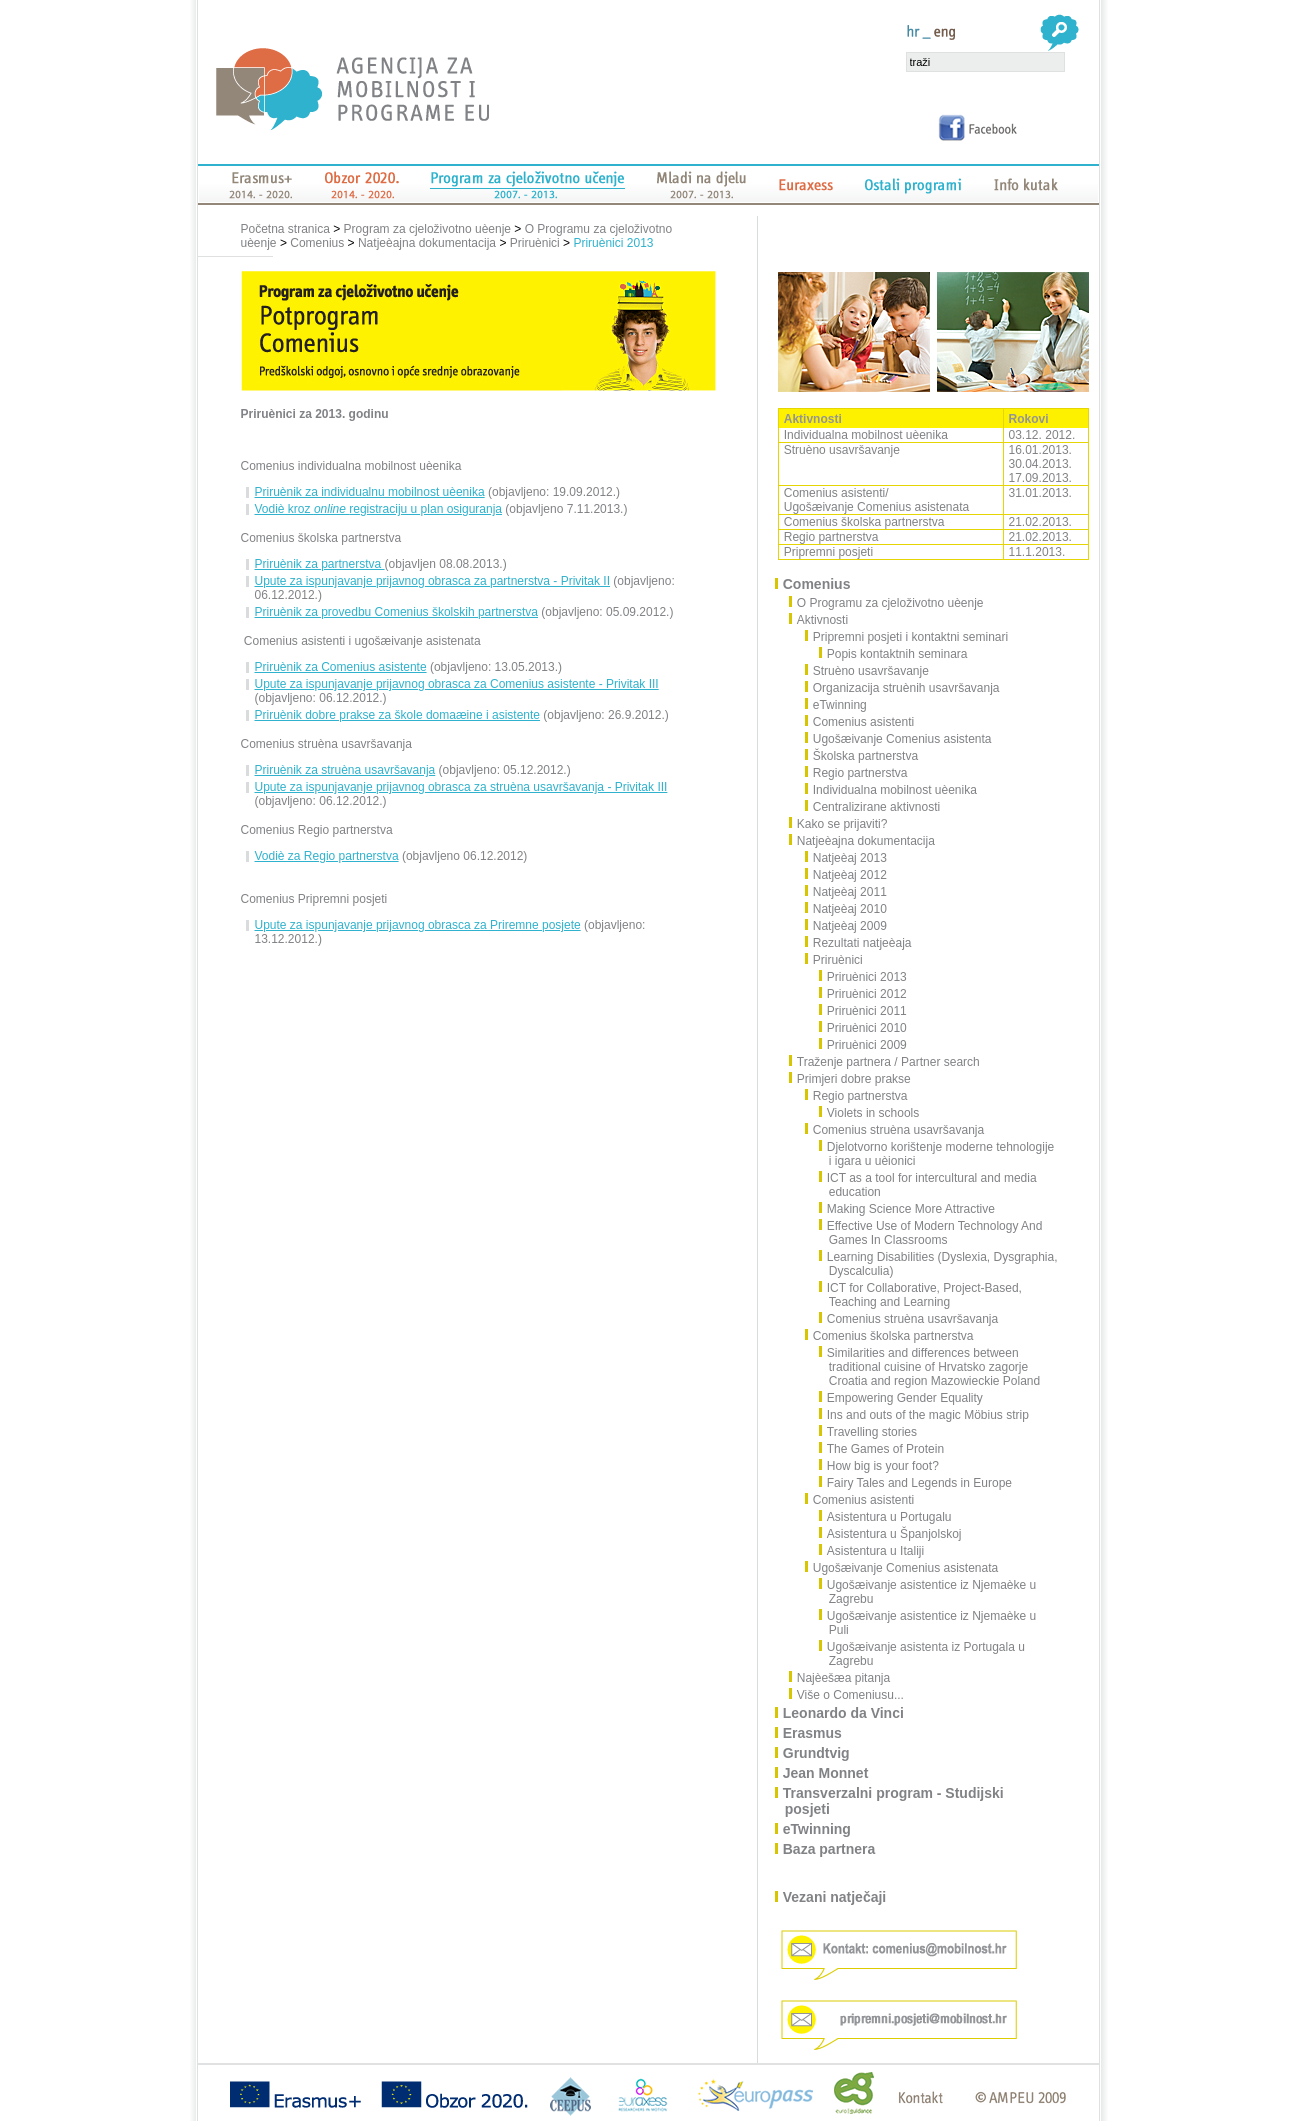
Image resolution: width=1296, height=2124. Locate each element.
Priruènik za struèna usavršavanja (345, 770)
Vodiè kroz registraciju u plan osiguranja (379, 509)
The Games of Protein (882, 1449)
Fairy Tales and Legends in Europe (916, 1483)
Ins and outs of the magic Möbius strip (924, 1415)
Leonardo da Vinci (844, 1713)
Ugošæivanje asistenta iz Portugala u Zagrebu (922, 1654)
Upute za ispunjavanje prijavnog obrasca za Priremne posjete (418, 925)
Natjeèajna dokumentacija (427, 243)
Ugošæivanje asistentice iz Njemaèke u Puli (928, 1623)
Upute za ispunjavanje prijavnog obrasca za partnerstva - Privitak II (433, 581)
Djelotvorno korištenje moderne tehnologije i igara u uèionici (937, 1154)
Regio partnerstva (857, 773)
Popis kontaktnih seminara (894, 654)
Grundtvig (817, 1753)
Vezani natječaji (836, 1897)
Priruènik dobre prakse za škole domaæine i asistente (397, 715)
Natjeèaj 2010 (846, 909)
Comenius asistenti (860, 722)
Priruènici (535, 243)
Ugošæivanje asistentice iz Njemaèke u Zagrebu (928, 1592)
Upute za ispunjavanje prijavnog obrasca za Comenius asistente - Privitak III (457, 684)
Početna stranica (287, 229)
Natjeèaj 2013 (846, 858)
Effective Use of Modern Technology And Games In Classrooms (931, 1233)
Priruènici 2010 (863, 1028)
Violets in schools (870, 1113)
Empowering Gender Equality (901, 1398)
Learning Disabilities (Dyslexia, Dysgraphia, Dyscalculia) (939, 1264)
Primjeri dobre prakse (855, 1079)
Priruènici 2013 (613, 243)
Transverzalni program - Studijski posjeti (894, 1801)
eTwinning (836, 705)
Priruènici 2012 (863, 994)
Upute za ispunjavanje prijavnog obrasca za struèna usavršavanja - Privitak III (461, 787)
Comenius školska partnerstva (890, 1336)
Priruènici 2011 (863, 1011)
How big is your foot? (879, 1466)
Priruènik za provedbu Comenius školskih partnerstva (396, 612)
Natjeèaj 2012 (846, 875)
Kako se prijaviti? (843, 824)
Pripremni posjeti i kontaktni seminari (907, 637)
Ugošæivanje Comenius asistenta (899, 739)
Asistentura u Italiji (872, 1551)
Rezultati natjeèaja (859, 943)
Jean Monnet (827, 1773)
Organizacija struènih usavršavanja (903, 688)
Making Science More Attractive (907, 1209)
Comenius (317, 243)
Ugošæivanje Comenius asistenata (902, 1568)
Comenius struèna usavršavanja (895, 1130)
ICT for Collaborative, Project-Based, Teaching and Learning (921, 1295)
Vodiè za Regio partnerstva (327, 856)
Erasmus (813, 1733)
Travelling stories (868, 1432)
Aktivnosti (823, 620)
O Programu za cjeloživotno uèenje (891, 603)
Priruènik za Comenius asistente (341, 667)
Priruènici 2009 (863, 1045)
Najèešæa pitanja (844, 1678)
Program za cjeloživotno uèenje (427, 229)
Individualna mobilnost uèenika (891, 790)
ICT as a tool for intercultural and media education (928, 1185)
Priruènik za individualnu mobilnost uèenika (370, 492)
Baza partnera (830, 1849)
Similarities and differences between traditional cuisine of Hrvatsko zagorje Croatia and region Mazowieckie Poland (930, 1367)
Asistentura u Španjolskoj (891, 1534)
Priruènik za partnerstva (320, 564)
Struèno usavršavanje (867, 671)
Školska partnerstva (862, 756)
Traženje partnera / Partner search (889, 1062)
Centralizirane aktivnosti (873, 807)
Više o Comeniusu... (851, 1695)
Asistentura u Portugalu (886, 1517)
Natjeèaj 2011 (846, 892)
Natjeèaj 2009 (846, 926)
